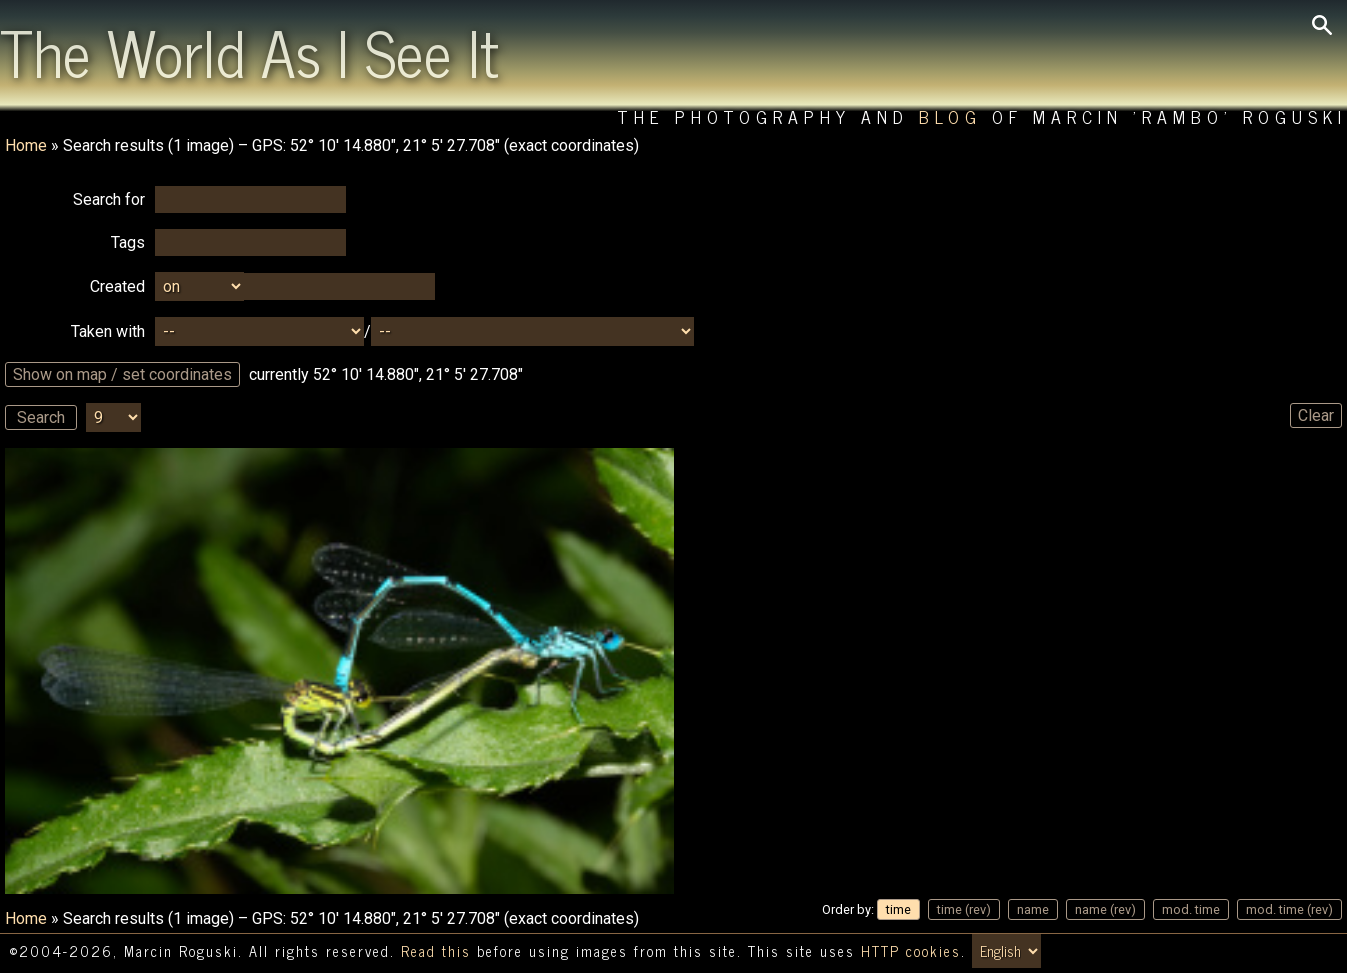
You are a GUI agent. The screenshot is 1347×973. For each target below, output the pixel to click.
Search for (109, 199)
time (898, 909)
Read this (436, 951)
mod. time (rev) (1289, 909)
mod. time (1191, 909)
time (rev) (964, 909)
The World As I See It (249, 51)
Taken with (108, 331)
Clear (1316, 415)
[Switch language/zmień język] (1006, 951)
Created (117, 286)
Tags (128, 242)
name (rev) (1105, 909)
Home (26, 145)
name (1033, 909)
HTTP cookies (911, 951)
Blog (950, 116)
